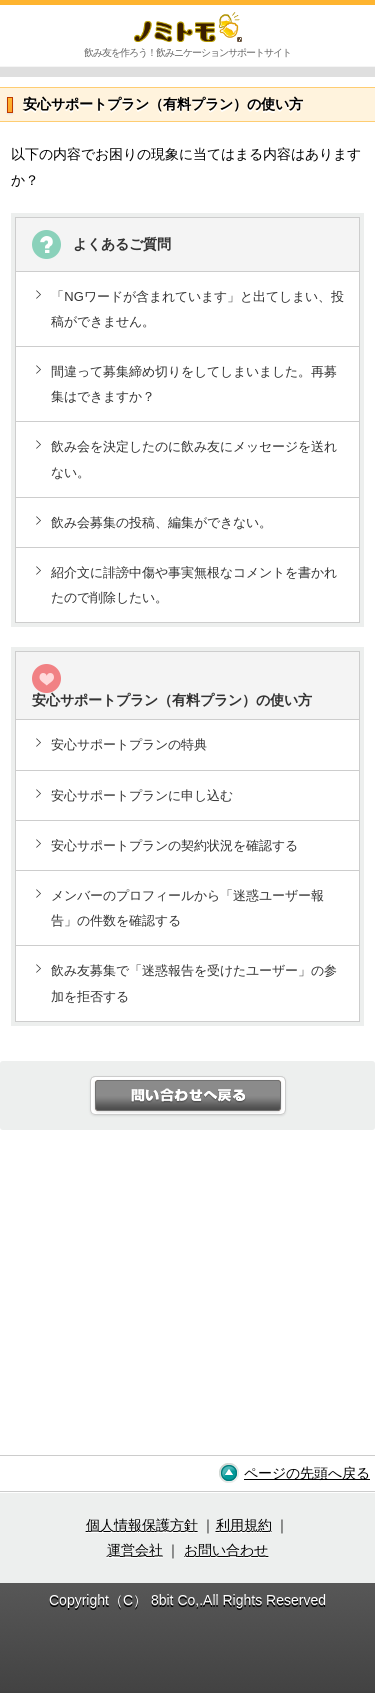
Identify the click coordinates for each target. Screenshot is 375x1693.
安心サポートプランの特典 (129, 744)
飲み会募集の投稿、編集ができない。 (161, 522)
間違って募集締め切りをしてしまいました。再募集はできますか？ (194, 384)
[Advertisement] (188, 1300)
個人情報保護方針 (142, 1525)
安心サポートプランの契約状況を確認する (174, 845)
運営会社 (135, 1550)
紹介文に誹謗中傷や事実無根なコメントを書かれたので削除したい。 (194, 585)
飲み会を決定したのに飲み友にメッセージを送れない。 (194, 459)
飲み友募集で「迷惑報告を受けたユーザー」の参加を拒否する (194, 983)
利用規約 (244, 1525)
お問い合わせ (226, 1550)
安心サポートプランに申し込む (142, 795)
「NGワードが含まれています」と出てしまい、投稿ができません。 (197, 309)
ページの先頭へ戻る (307, 1473)
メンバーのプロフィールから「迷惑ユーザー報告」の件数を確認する (187, 908)
